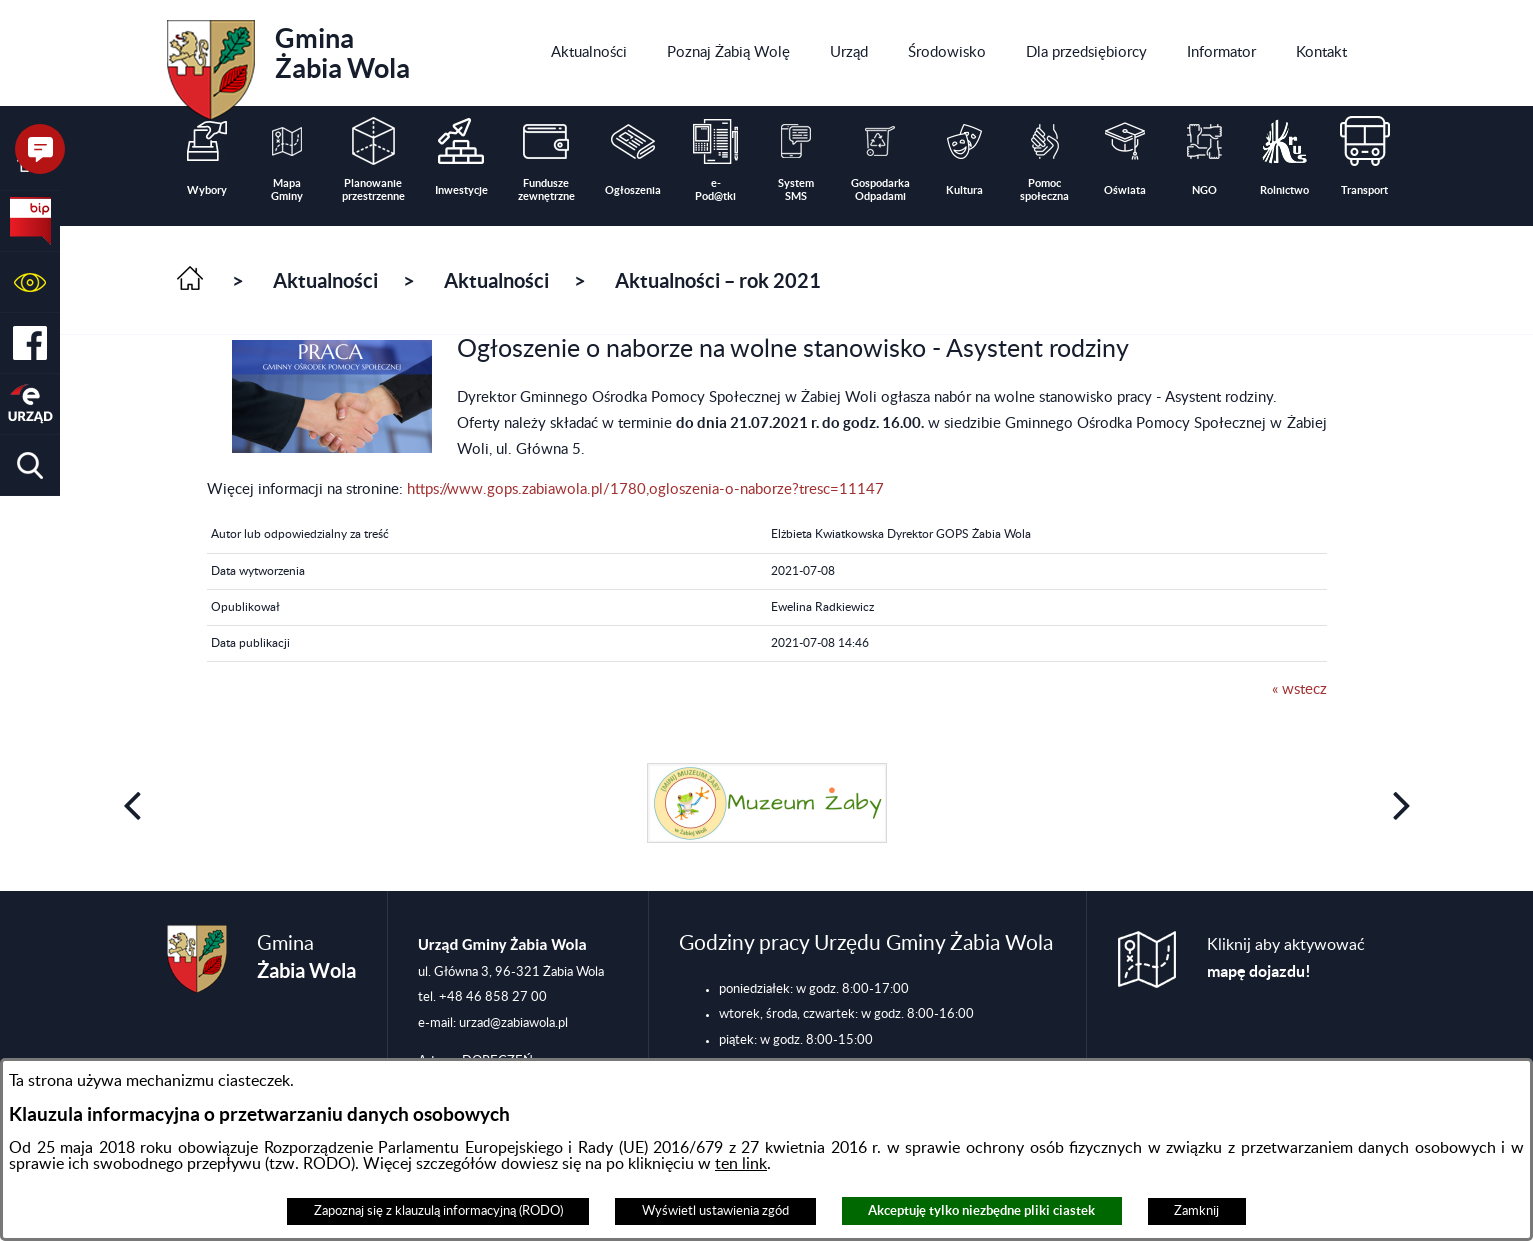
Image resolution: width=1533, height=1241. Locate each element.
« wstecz (1299, 689)
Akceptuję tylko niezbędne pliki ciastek (981, 1210)
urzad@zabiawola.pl (513, 1023)
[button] (30, 282)
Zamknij (1196, 1211)
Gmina (288, 63)
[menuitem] (589, 53)
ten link (741, 1164)
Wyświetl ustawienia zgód (715, 1211)
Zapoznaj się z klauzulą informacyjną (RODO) (438, 1211)
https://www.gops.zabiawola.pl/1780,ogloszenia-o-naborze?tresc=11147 (645, 489)
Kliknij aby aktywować (1286, 958)
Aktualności (325, 280)
